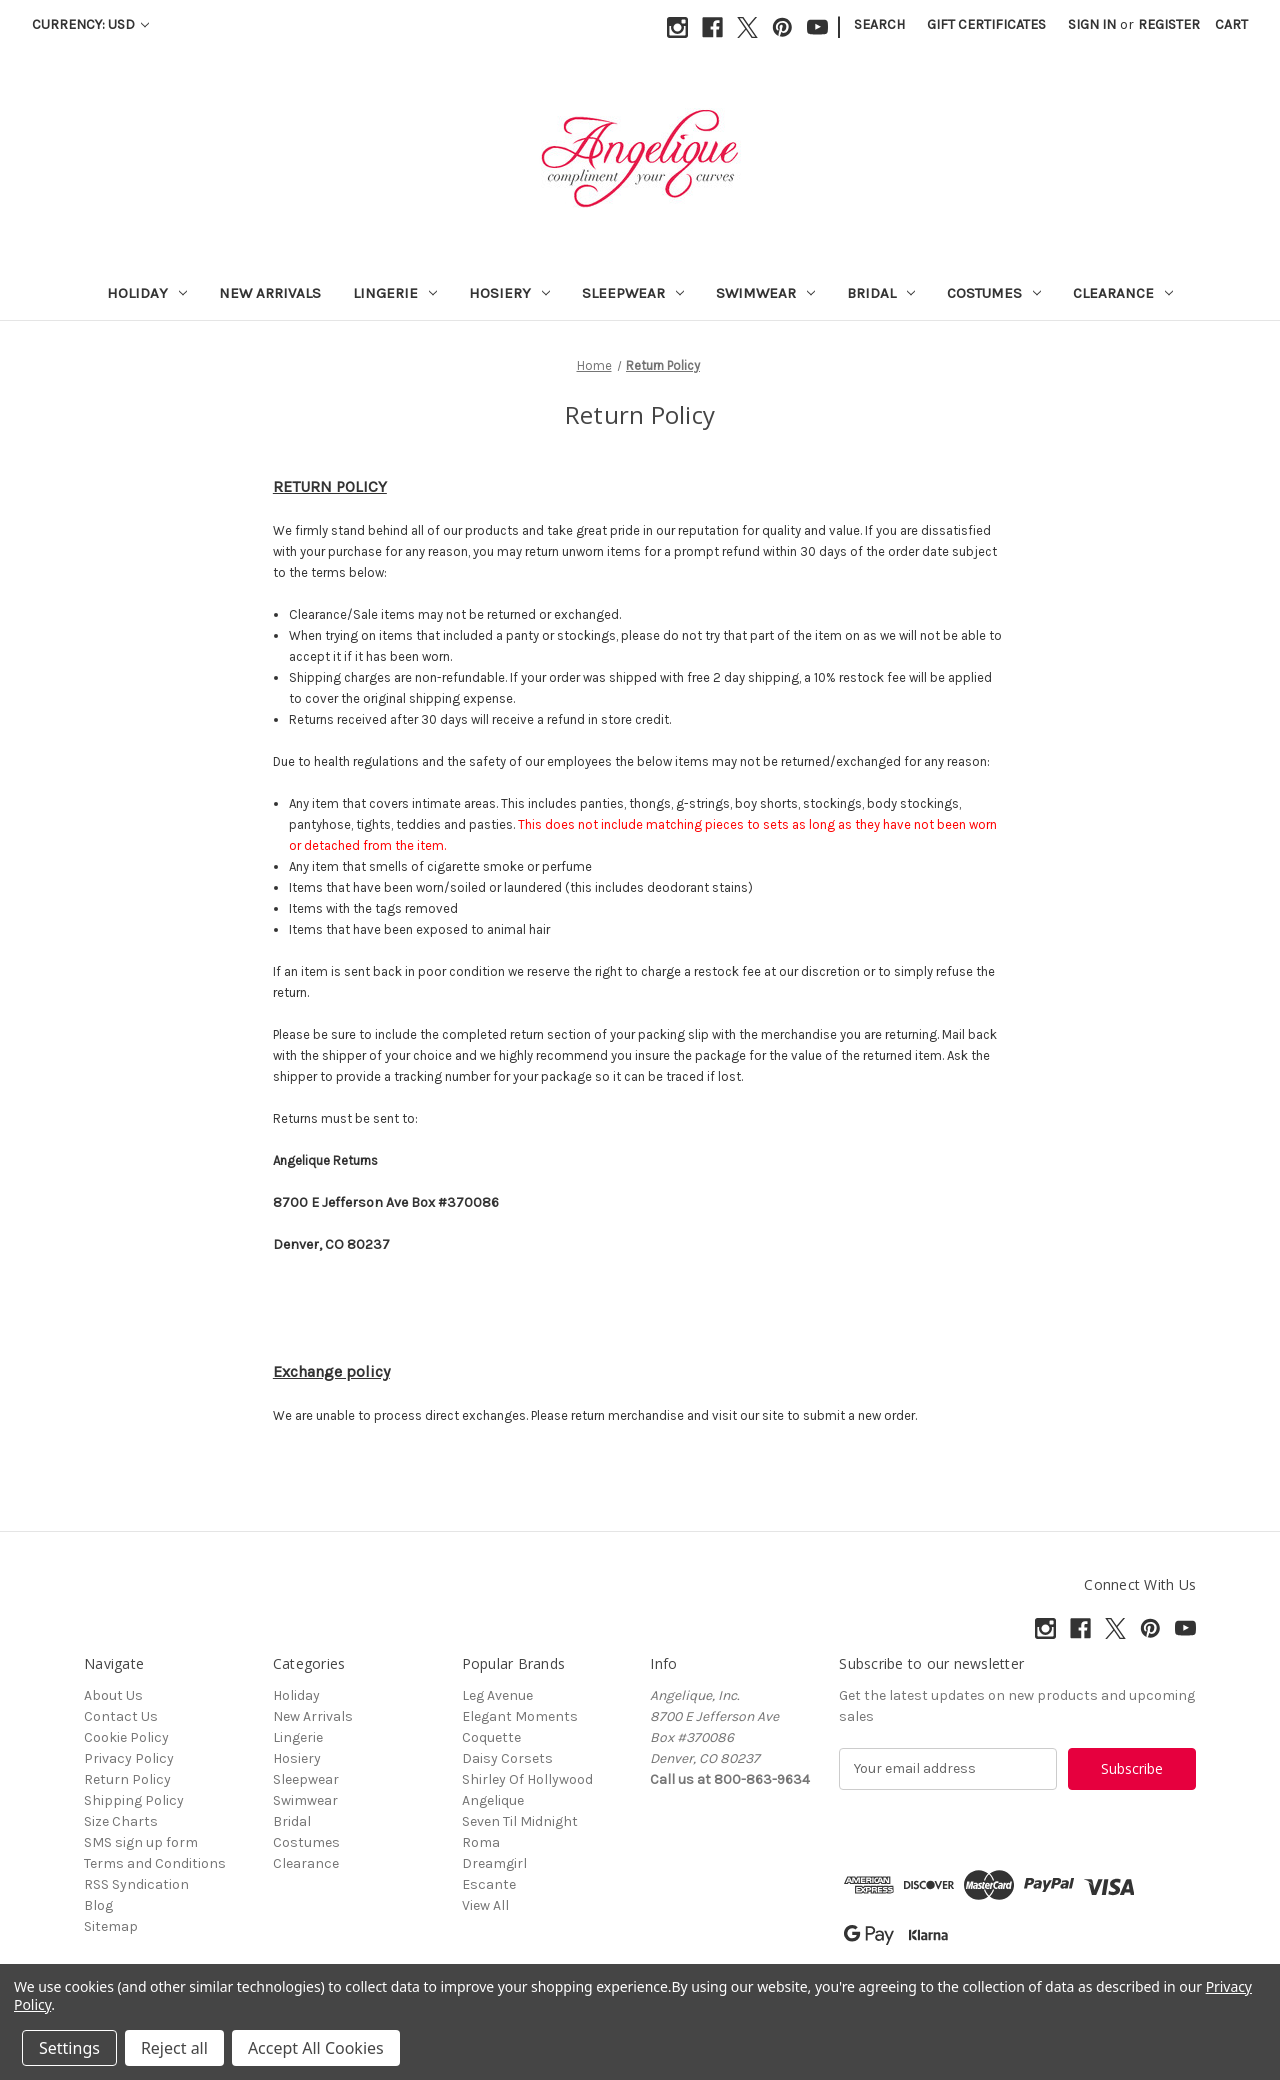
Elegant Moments (520, 1716)
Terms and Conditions (155, 1863)
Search (879, 24)
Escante (489, 1884)
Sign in (1092, 24)
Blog (98, 1905)
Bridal (881, 293)
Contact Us (121, 1716)
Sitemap (111, 1926)
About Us (113, 1695)
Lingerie (395, 293)
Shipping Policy (134, 1800)
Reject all (174, 2048)
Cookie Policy (126, 1737)
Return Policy (127, 1779)
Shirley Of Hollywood (527, 1779)
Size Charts (121, 1821)
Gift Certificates (986, 24)
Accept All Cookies (316, 2048)
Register (1169, 24)
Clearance (1123, 293)
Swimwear (765, 293)
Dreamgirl (494, 1863)
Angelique (493, 1800)
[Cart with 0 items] (1231, 24)
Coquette (491, 1737)
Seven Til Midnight (520, 1821)
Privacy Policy (129, 1758)
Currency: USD (90, 24)
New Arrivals (270, 293)
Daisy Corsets (507, 1758)
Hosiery (509, 293)
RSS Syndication (136, 1884)
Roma (481, 1842)
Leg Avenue (497, 1695)
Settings (69, 2048)
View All (485, 1905)
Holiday (147, 293)
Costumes (994, 293)
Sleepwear (633, 293)
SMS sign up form (141, 1842)
